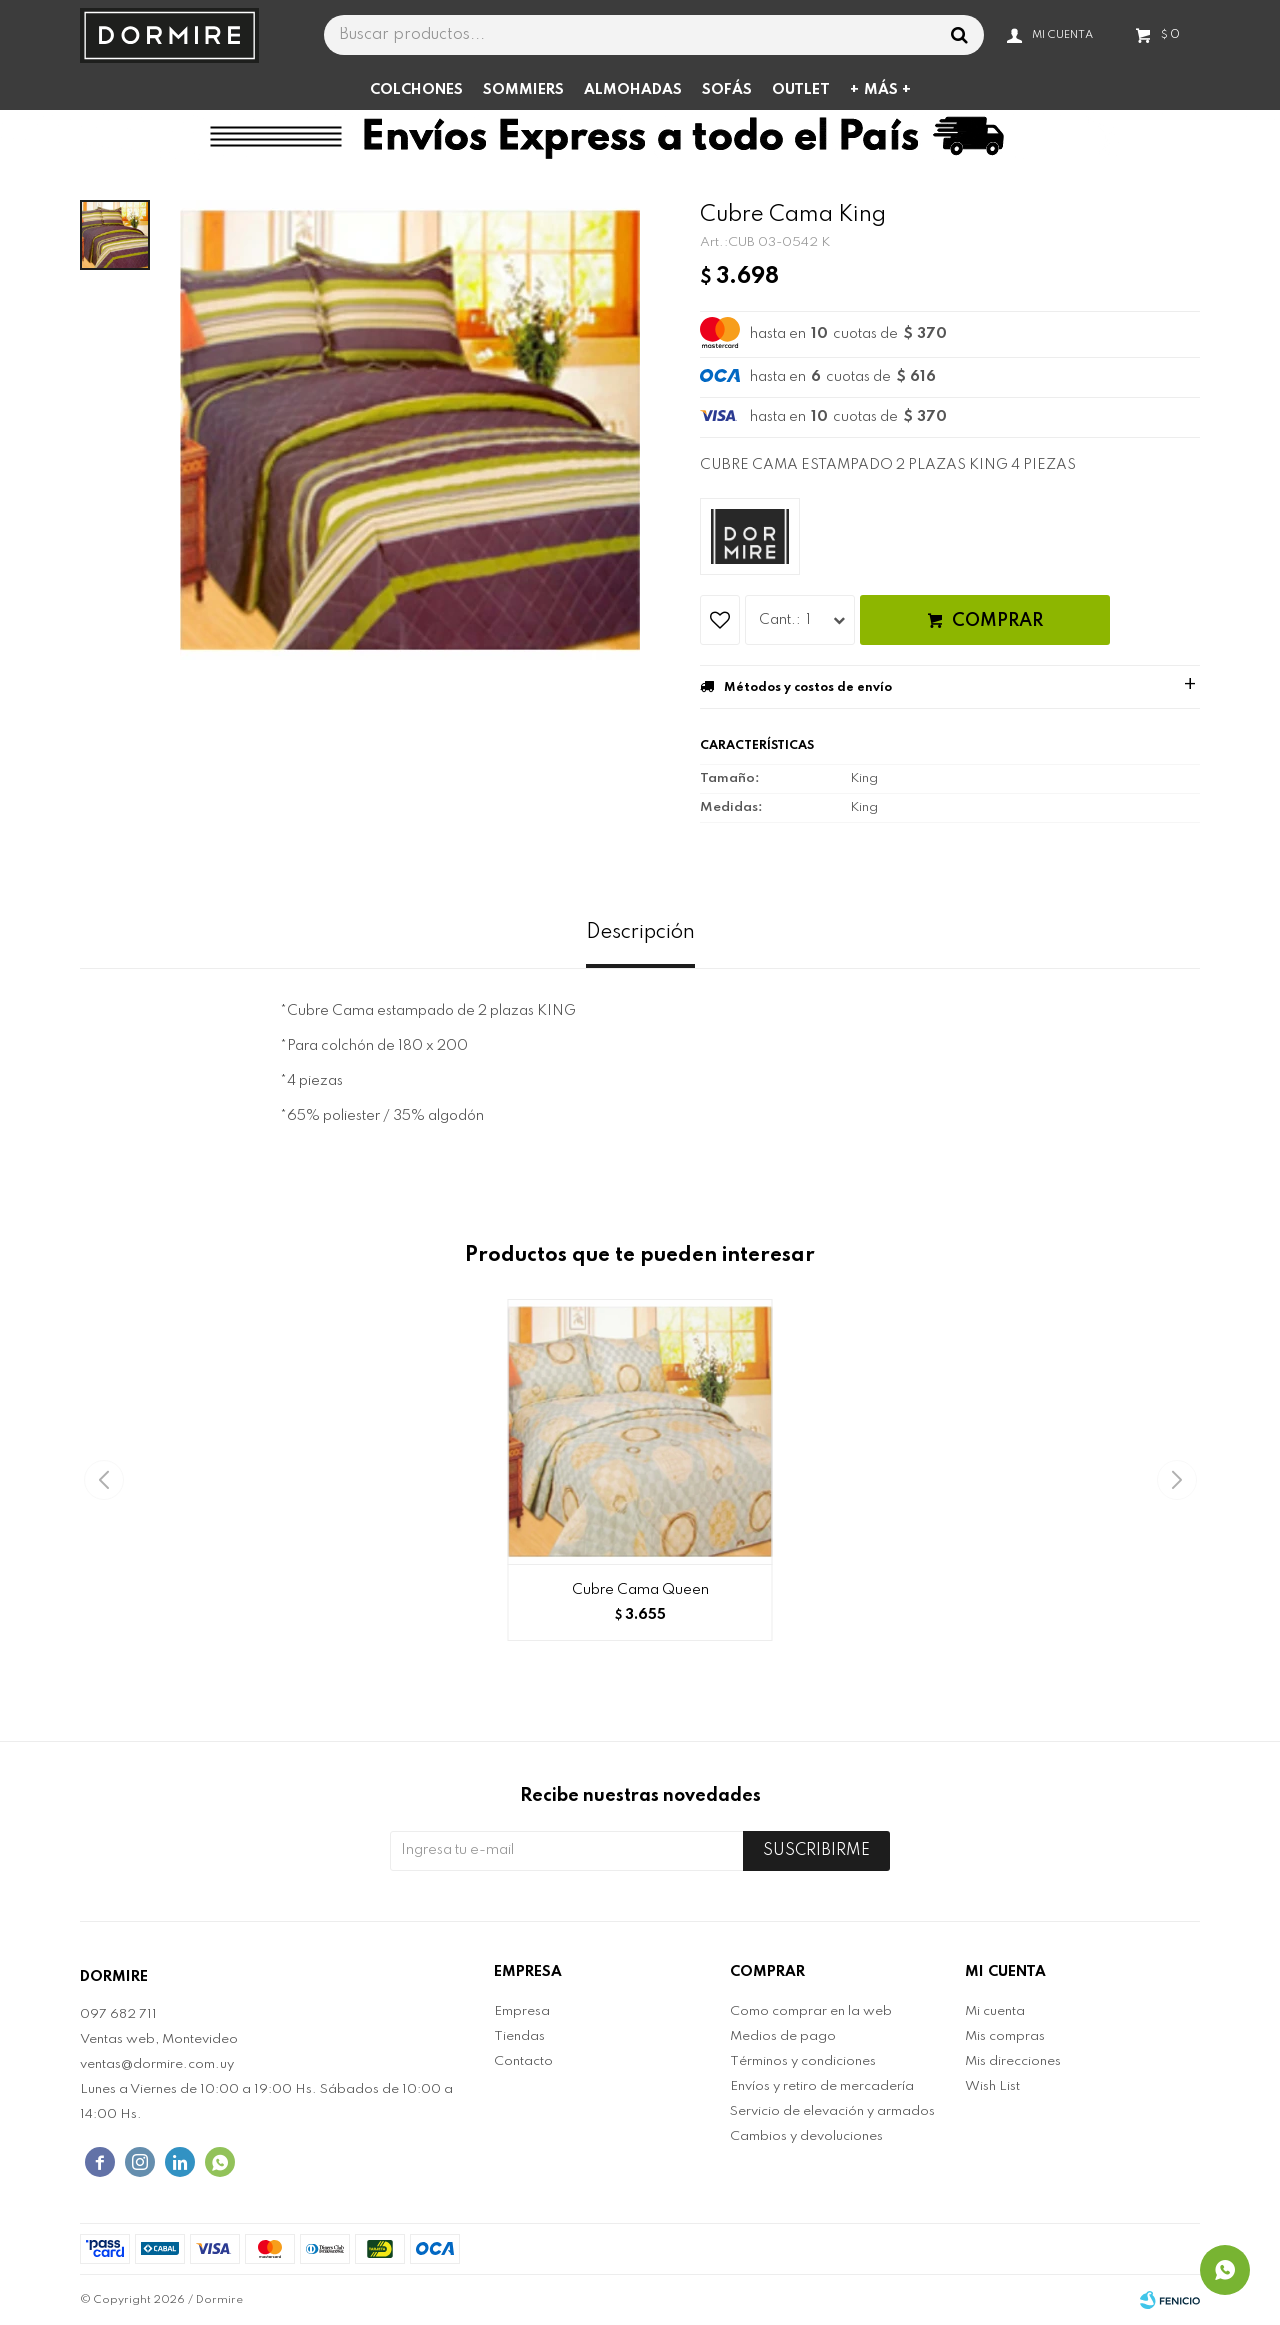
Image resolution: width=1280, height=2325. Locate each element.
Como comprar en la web (811, 2011)
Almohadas (633, 90)
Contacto (523, 2061)
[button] (1176, 1480)
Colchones (416, 90)
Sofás (727, 90)
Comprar (997, 621)
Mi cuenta (995, 2011)
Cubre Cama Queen (640, 1590)
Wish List (992, 2086)
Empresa (522, 2011)
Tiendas (519, 2036)
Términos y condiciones (803, 2061)
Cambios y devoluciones (806, 2136)
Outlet (801, 90)
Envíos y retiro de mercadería (822, 2086)
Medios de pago (783, 2036)
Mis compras (1005, 2036)
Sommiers (523, 90)
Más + (887, 90)
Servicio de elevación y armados (832, 2111)
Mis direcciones (1013, 2061)
